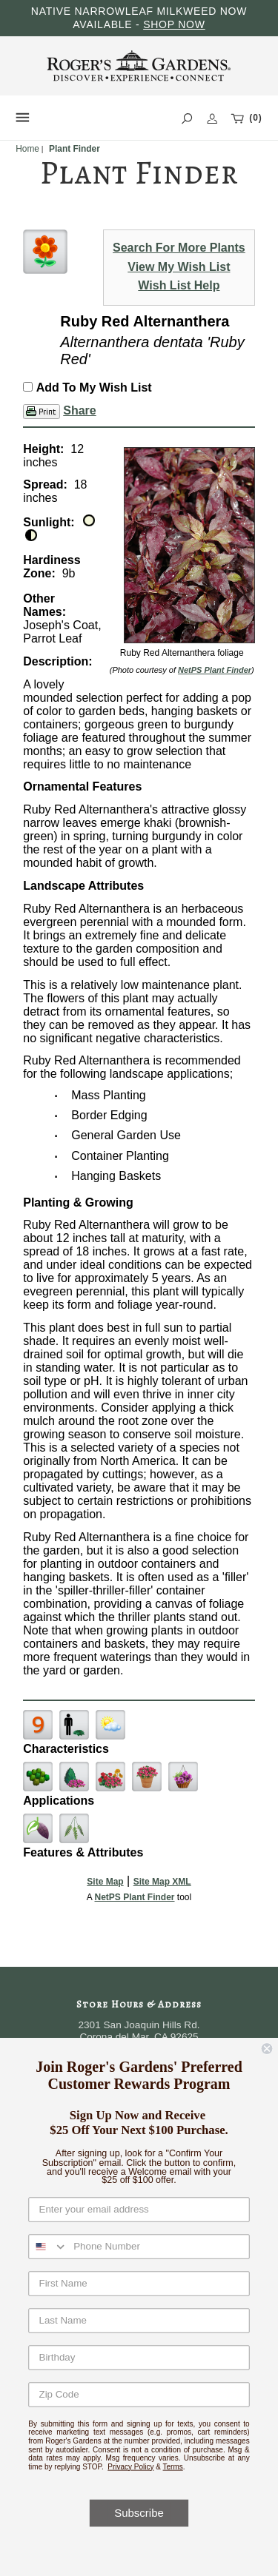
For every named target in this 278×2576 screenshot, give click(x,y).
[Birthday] (138, 2357)
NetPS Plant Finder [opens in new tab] (134, 1897)
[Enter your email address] (138, 2209)
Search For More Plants (179, 247)
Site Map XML (162, 1881)
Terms (173, 2466)
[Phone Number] (158, 2246)
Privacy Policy (130, 2466)
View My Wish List (179, 267)
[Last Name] (138, 2320)
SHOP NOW (174, 24)
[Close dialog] (267, 2048)
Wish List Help (178, 285)
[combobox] (48, 2246)
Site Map (105, 1881)
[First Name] (138, 2283)
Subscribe (139, 2513)
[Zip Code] (138, 2394)
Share (79, 410)
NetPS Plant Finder (214, 669)
